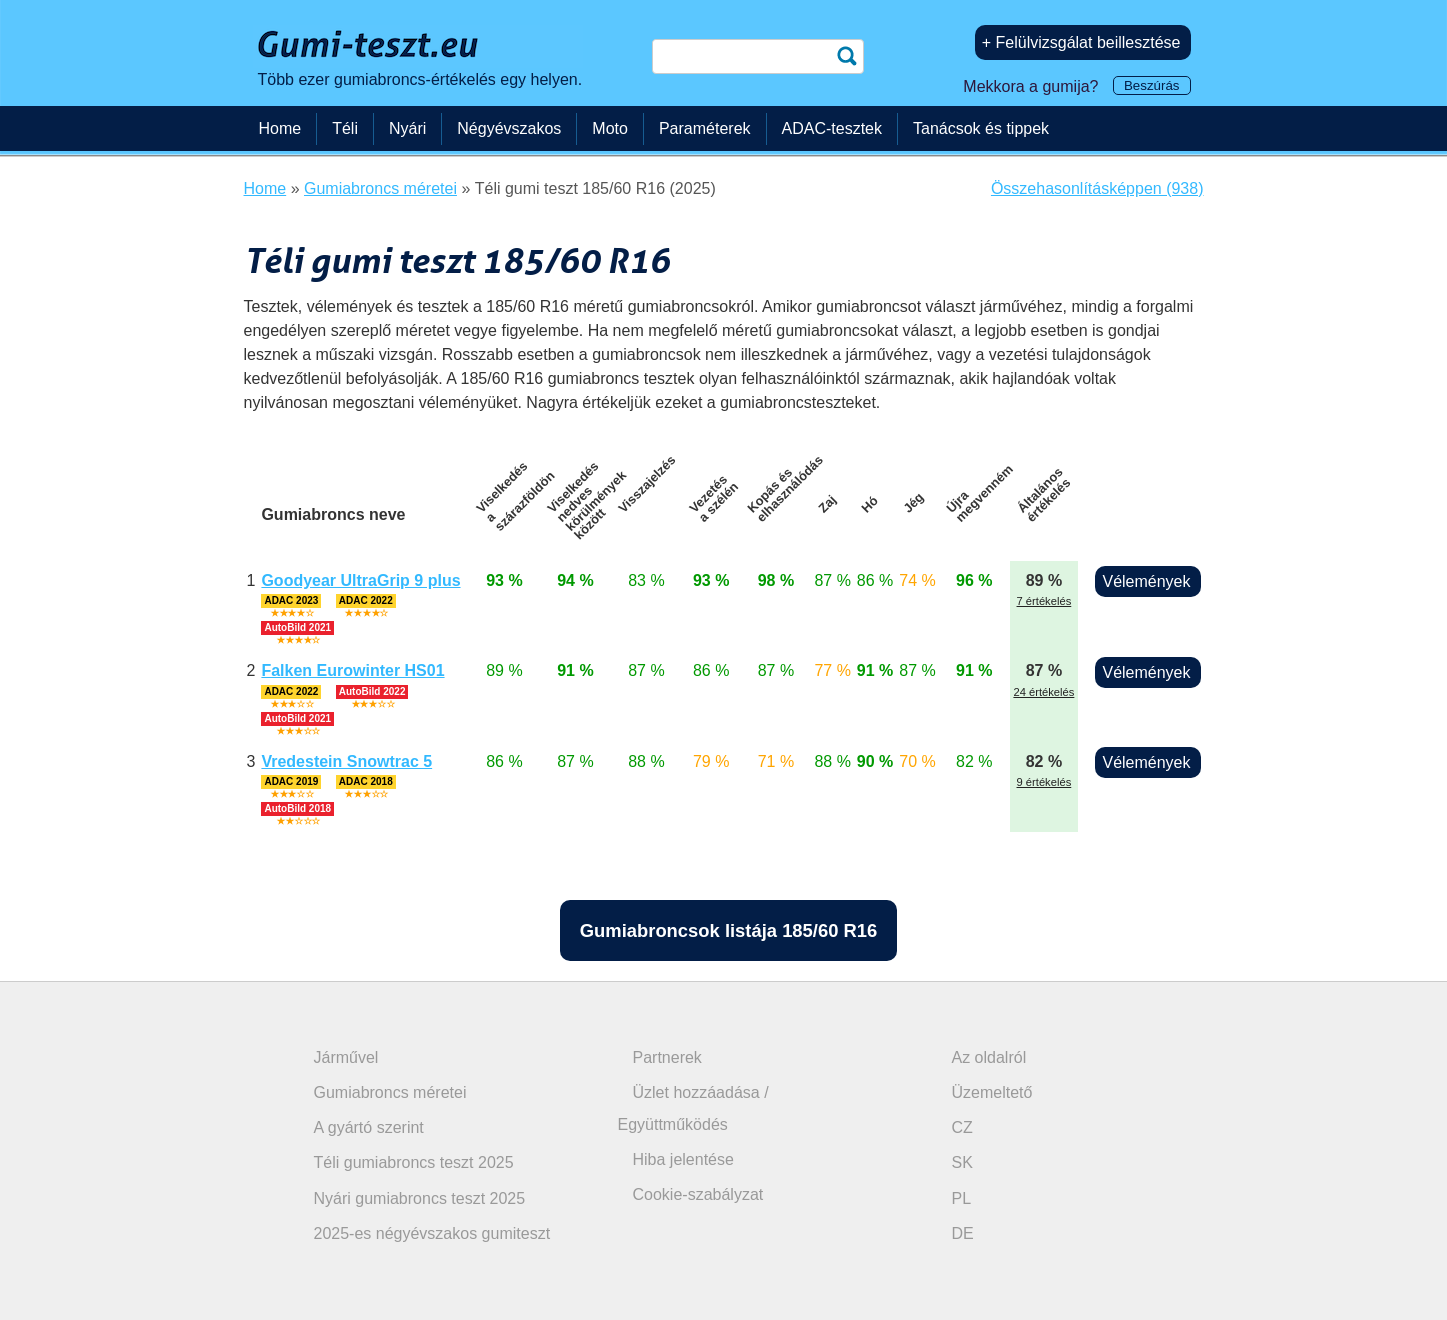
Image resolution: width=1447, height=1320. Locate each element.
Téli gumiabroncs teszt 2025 (414, 1162)
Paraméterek (705, 128)
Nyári (407, 128)
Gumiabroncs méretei (390, 1092)
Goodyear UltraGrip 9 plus (360, 580)
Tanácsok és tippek (981, 128)
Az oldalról (989, 1057)
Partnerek (667, 1057)
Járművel (346, 1057)
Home (280, 128)
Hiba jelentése (683, 1159)
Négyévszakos (509, 128)
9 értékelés (1044, 782)
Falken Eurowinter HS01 (352, 670)
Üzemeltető (992, 1092)
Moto (610, 128)
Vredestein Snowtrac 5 (346, 761)
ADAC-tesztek (832, 128)
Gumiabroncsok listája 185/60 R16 (728, 930)
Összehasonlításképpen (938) (1097, 188)
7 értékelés (1044, 601)
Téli (345, 128)
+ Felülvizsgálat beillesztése (1081, 42)
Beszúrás (1152, 85)
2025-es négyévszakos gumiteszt (432, 1233)
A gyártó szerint (369, 1127)
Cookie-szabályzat (698, 1194)
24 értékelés (1043, 692)
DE (963, 1233)
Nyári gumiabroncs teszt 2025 (420, 1198)
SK (962, 1162)
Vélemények (1146, 581)
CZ (962, 1127)
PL (962, 1198)
